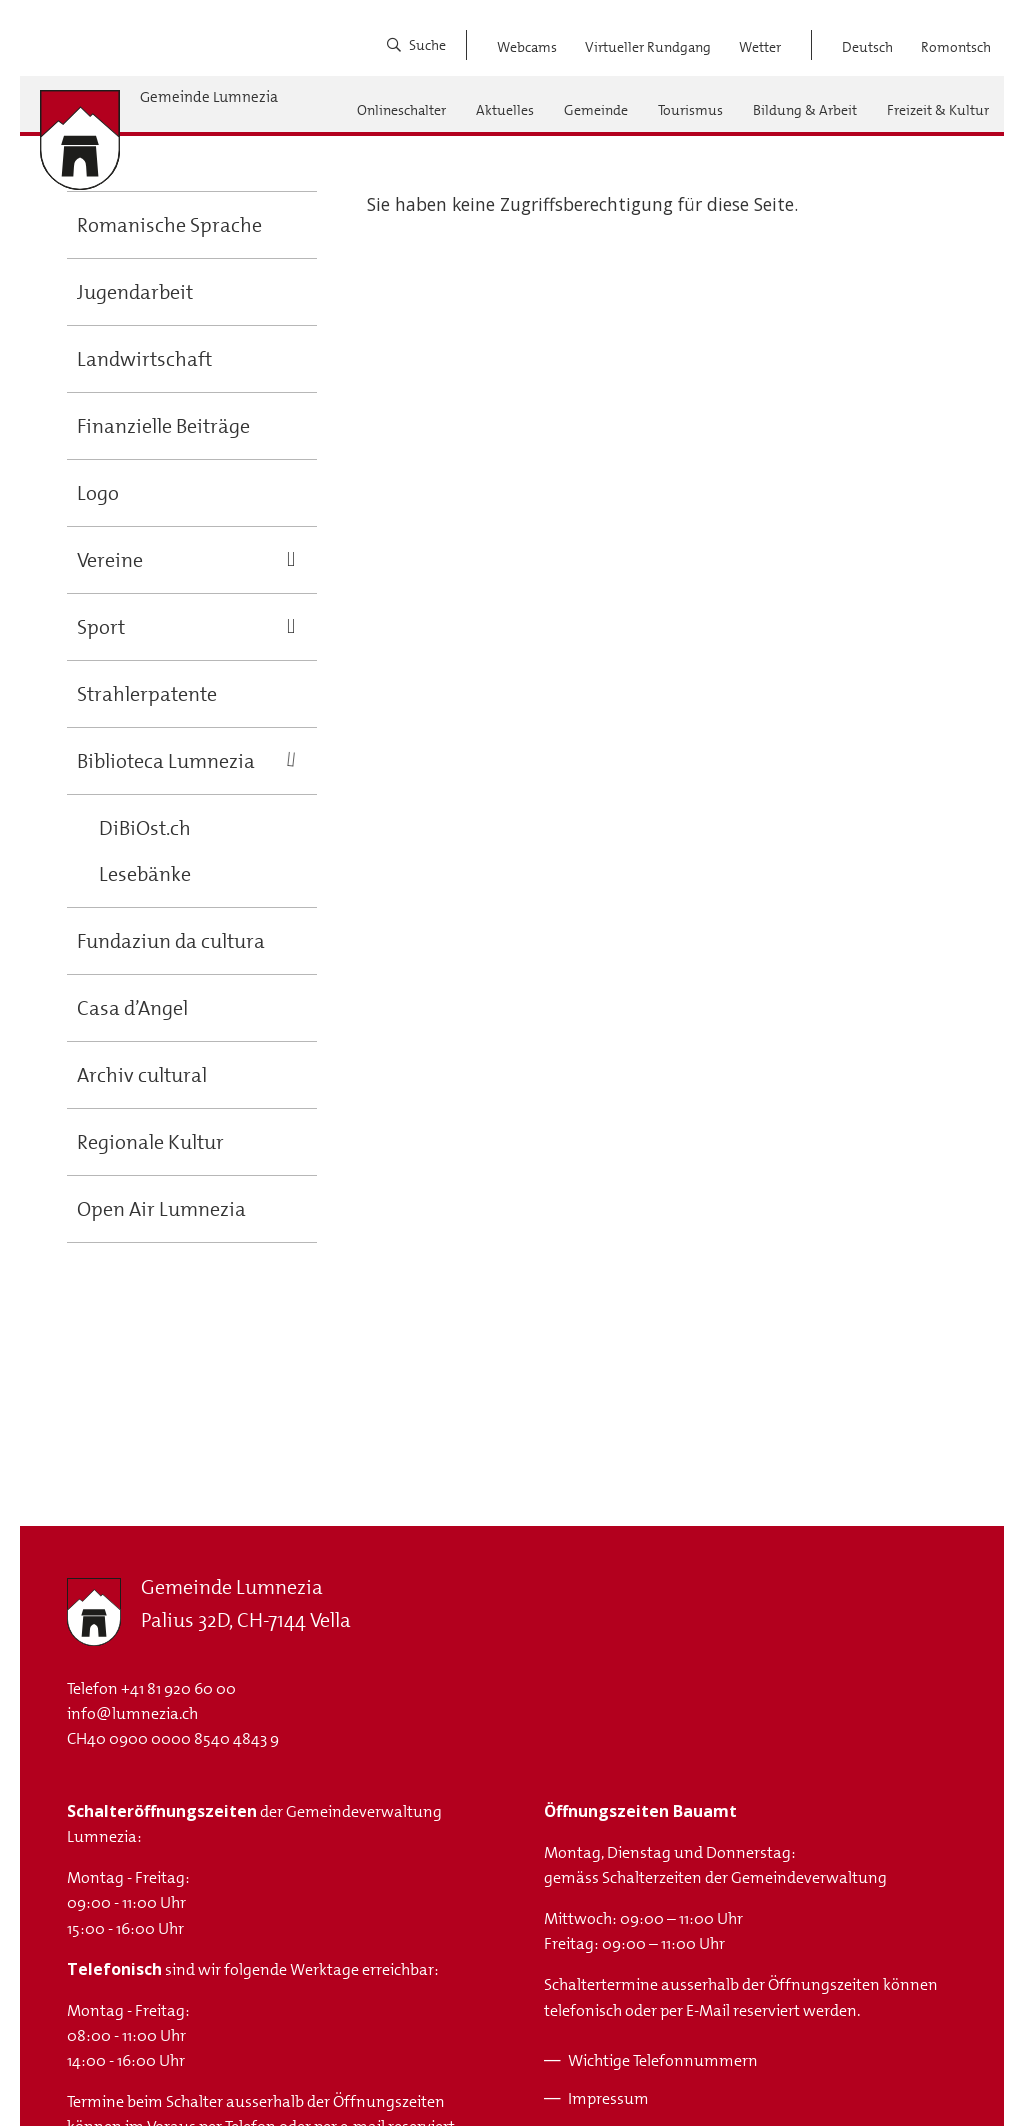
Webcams (527, 47)
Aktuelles (505, 110)
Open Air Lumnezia (161, 1209)
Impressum (608, 2098)
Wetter (760, 47)
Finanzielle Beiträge (163, 426)
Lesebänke (145, 874)
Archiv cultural (142, 1075)
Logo (98, 493)
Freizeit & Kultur (938, 110)
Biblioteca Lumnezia (166, 761)
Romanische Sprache (169, 225)
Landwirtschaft (144, 359)
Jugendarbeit (135, 292)
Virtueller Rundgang (648, 47)
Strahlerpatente (147, 694)
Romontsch (956, 47)
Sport (101, 627)
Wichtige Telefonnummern (663, 2060)
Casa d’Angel (132, 1008)
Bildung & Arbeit (805, 110)
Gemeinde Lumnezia (209, 97)
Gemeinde (596, 110)
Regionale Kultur (150, 1142)
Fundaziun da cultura (171, 941)
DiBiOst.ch (145, 828)
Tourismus (690, 110)
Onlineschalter (401, 110)
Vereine (110, 560)
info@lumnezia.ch (132, 1713)
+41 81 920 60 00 (178, 1688)
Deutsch (867, 47)
